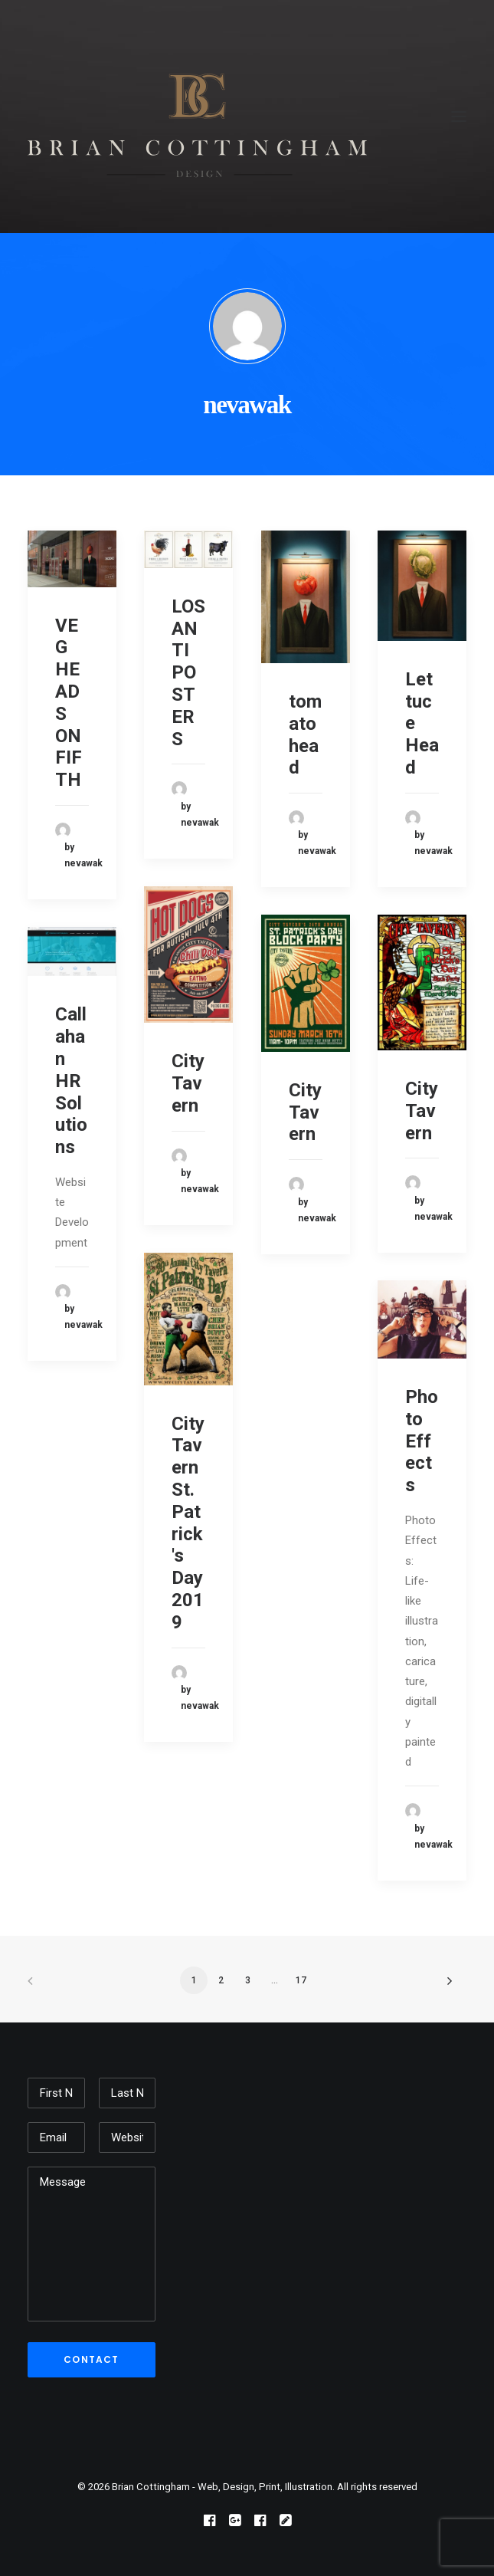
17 (301, 1980)
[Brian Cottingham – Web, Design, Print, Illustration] (197, 116)
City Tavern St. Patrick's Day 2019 (188, 1523)
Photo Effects (421, 1441)
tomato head (305, 734)
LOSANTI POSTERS (188, 673)
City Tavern (188, 1083)
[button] (459, 116)
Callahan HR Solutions (71, 1081)
